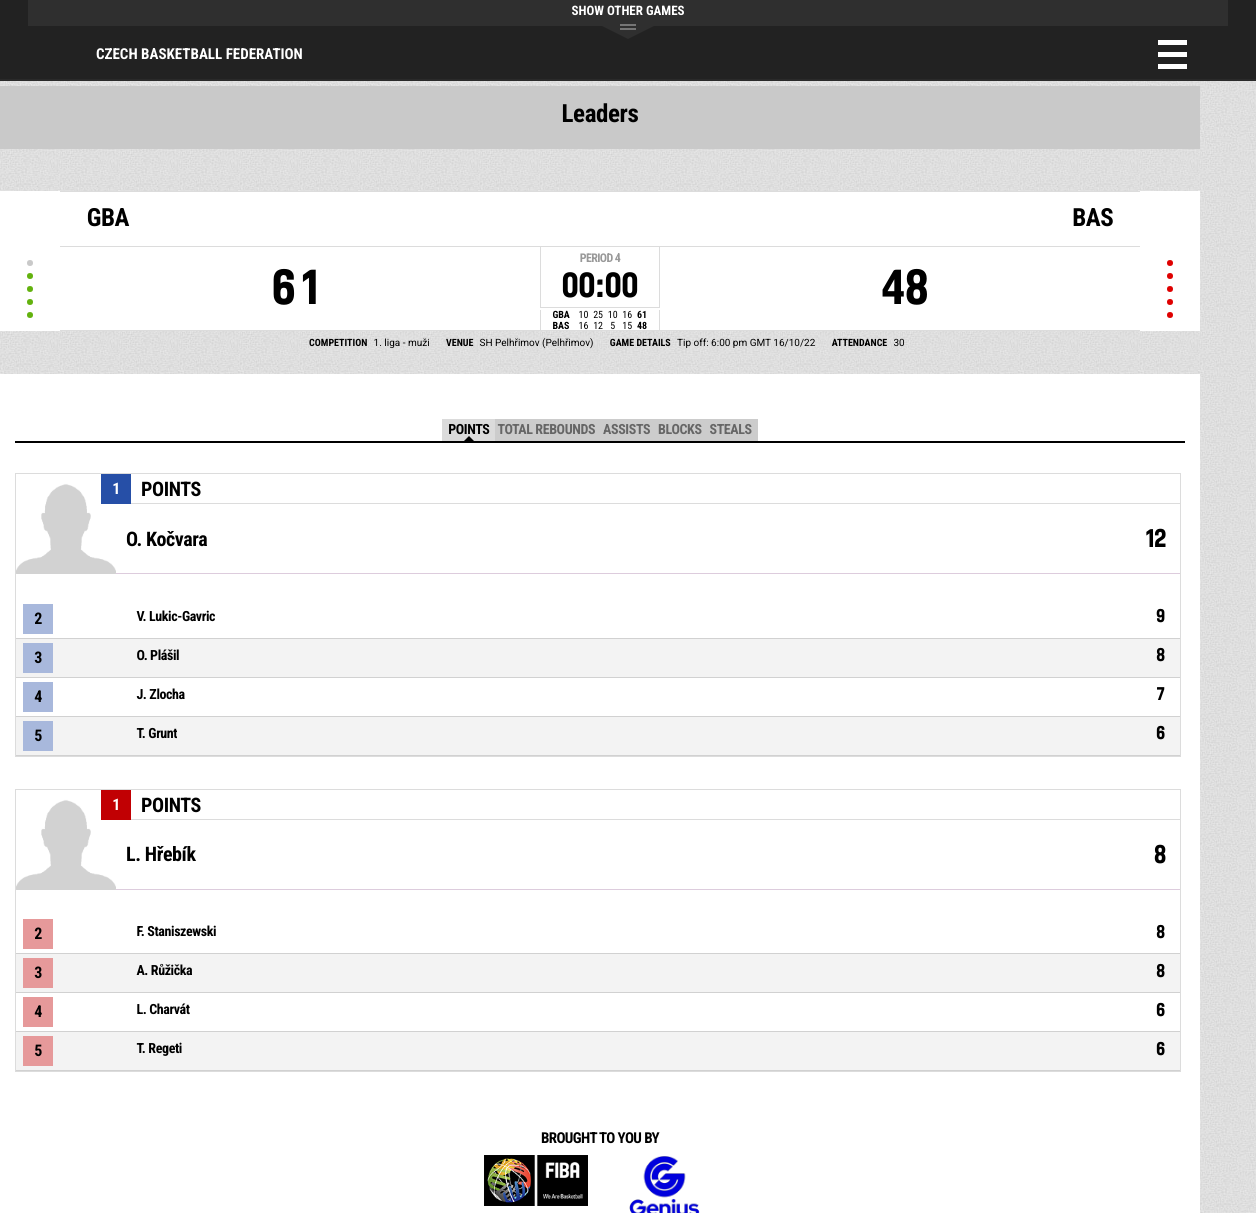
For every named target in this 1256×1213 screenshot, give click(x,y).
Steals (731, 430)
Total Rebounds (546, 430)
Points (468, 430)
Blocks (679, 430)
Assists (626, 430)
